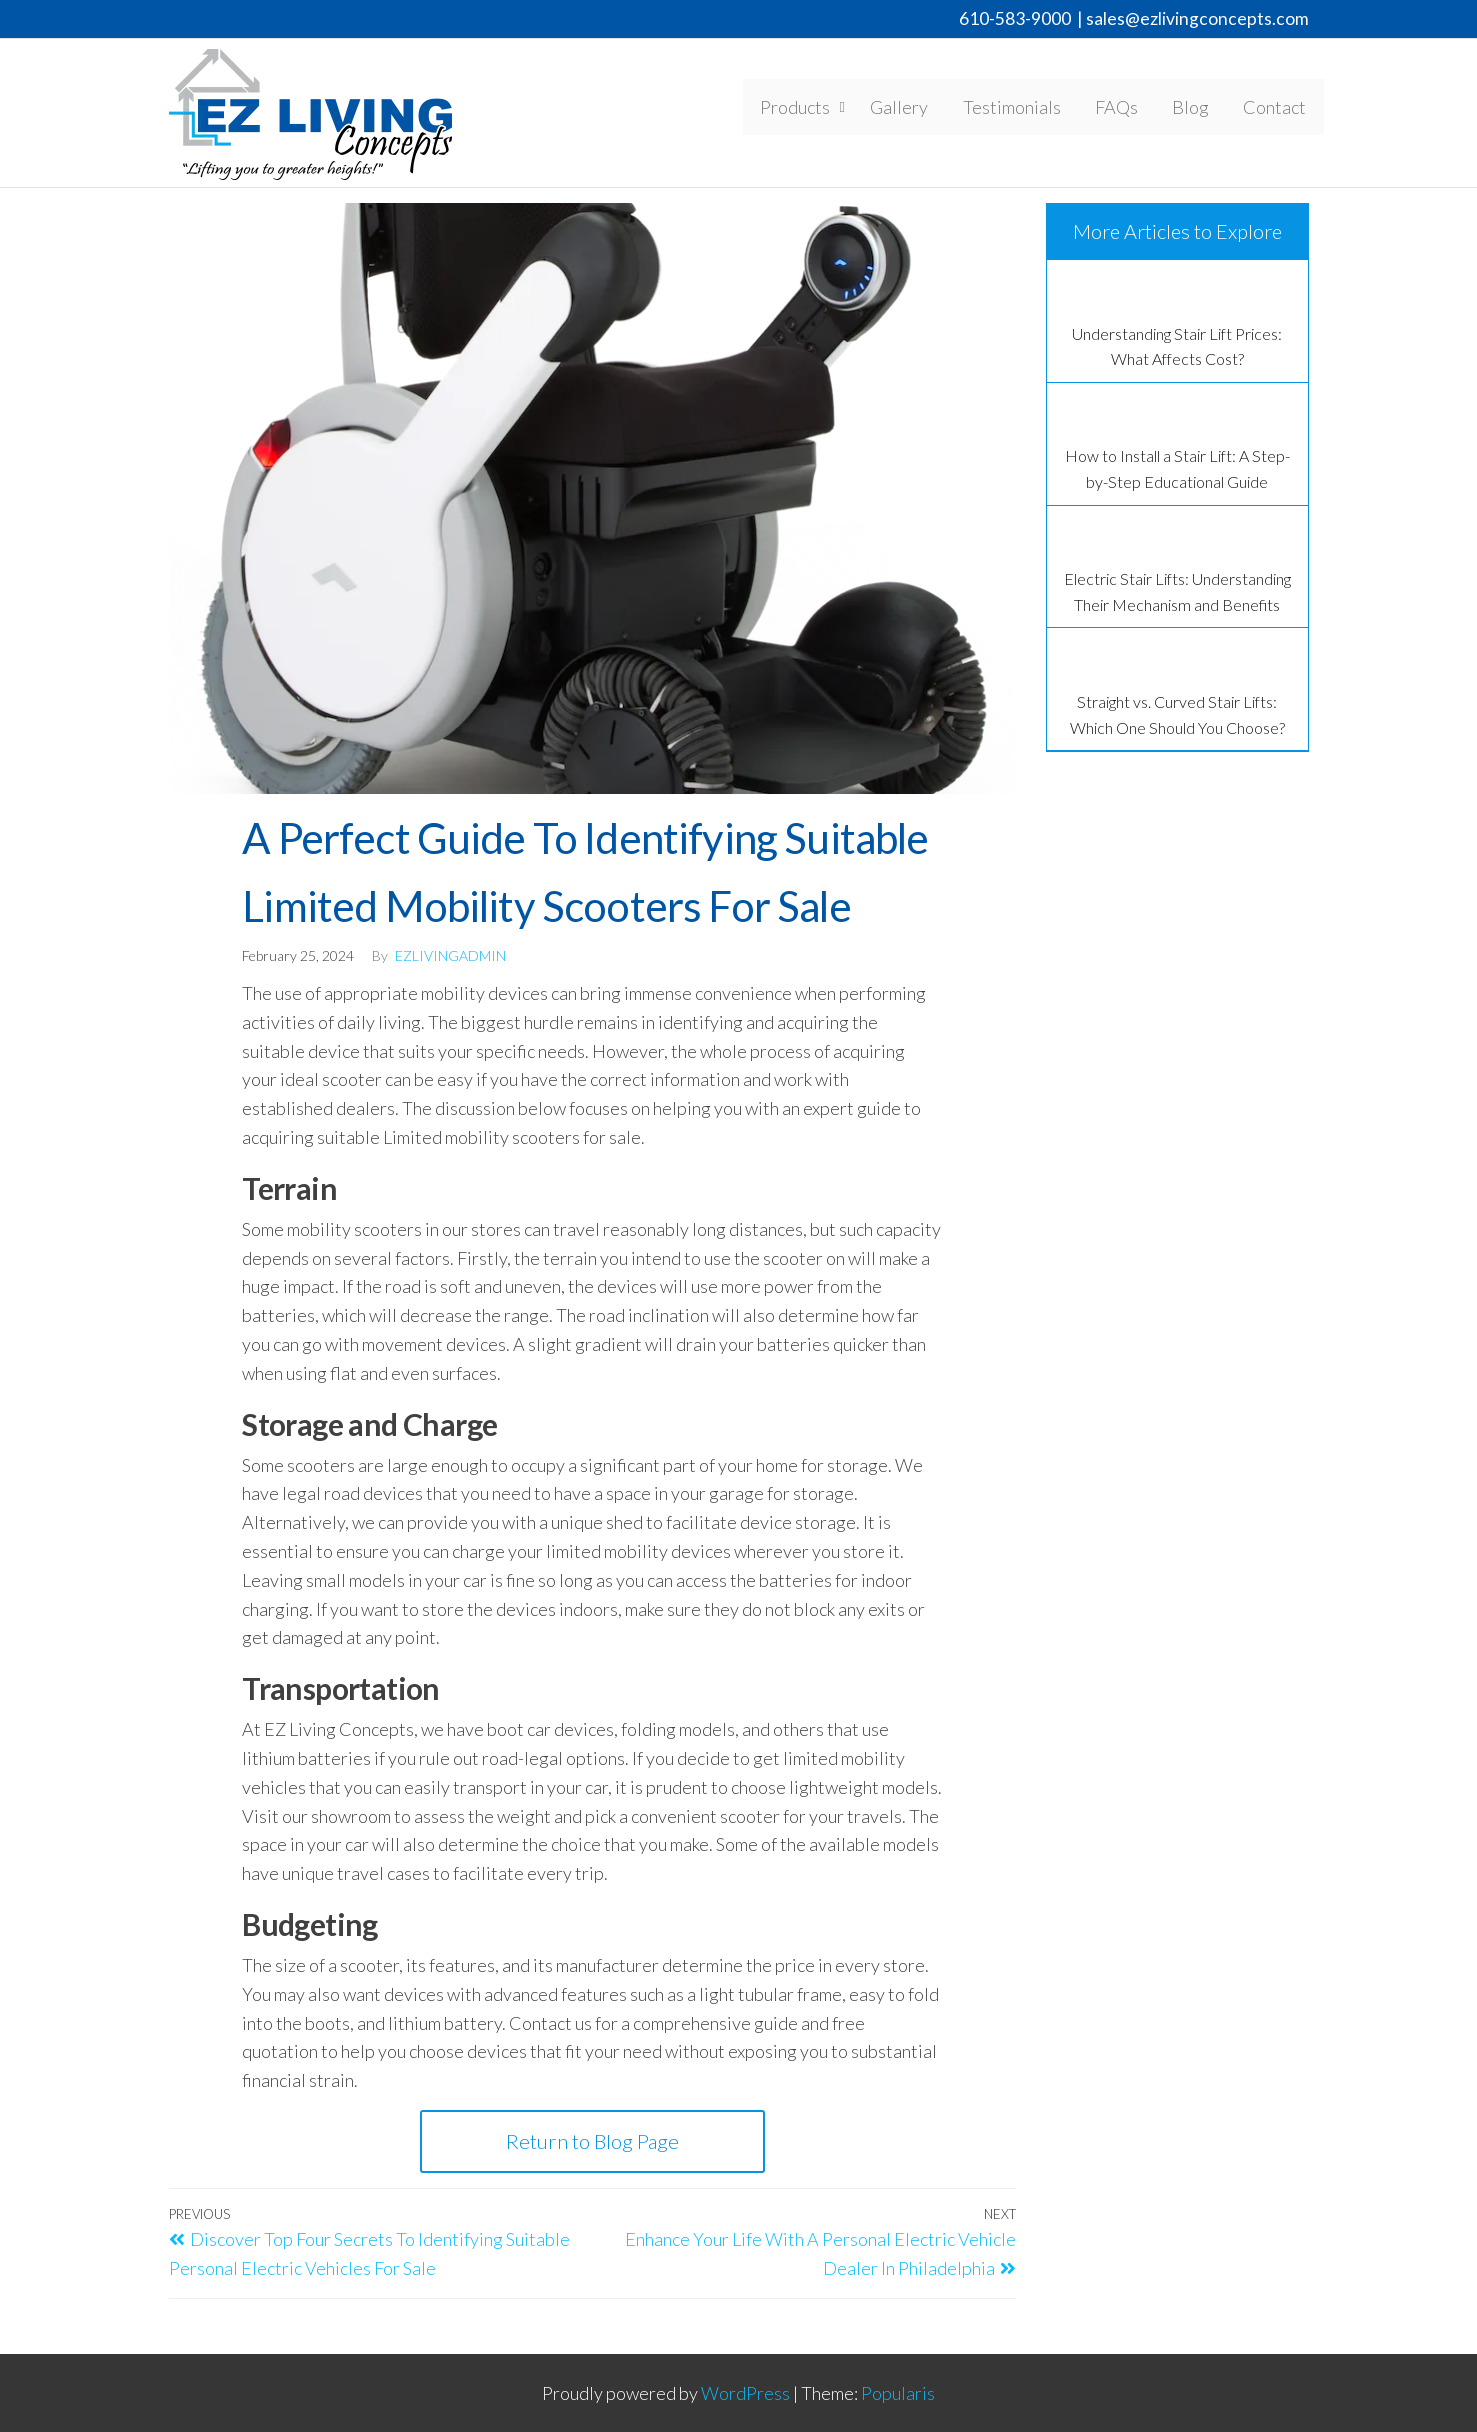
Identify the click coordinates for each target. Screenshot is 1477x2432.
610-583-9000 (1015, 18)
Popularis (898, 2393)
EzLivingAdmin (450, 955)
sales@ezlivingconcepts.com (1197, 18)
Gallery (919, 109)
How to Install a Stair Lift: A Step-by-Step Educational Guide (1177, 468)
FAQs (1127, 109)
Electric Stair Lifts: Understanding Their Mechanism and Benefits (1177, 591)
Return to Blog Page (592, 2141)
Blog (1197, 109)
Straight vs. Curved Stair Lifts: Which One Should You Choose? (1177, 714)
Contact (1277, 109)
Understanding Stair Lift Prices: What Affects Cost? (1177, 346)
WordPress (745, 2393)
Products (815, 109)
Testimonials (1027, 109)
